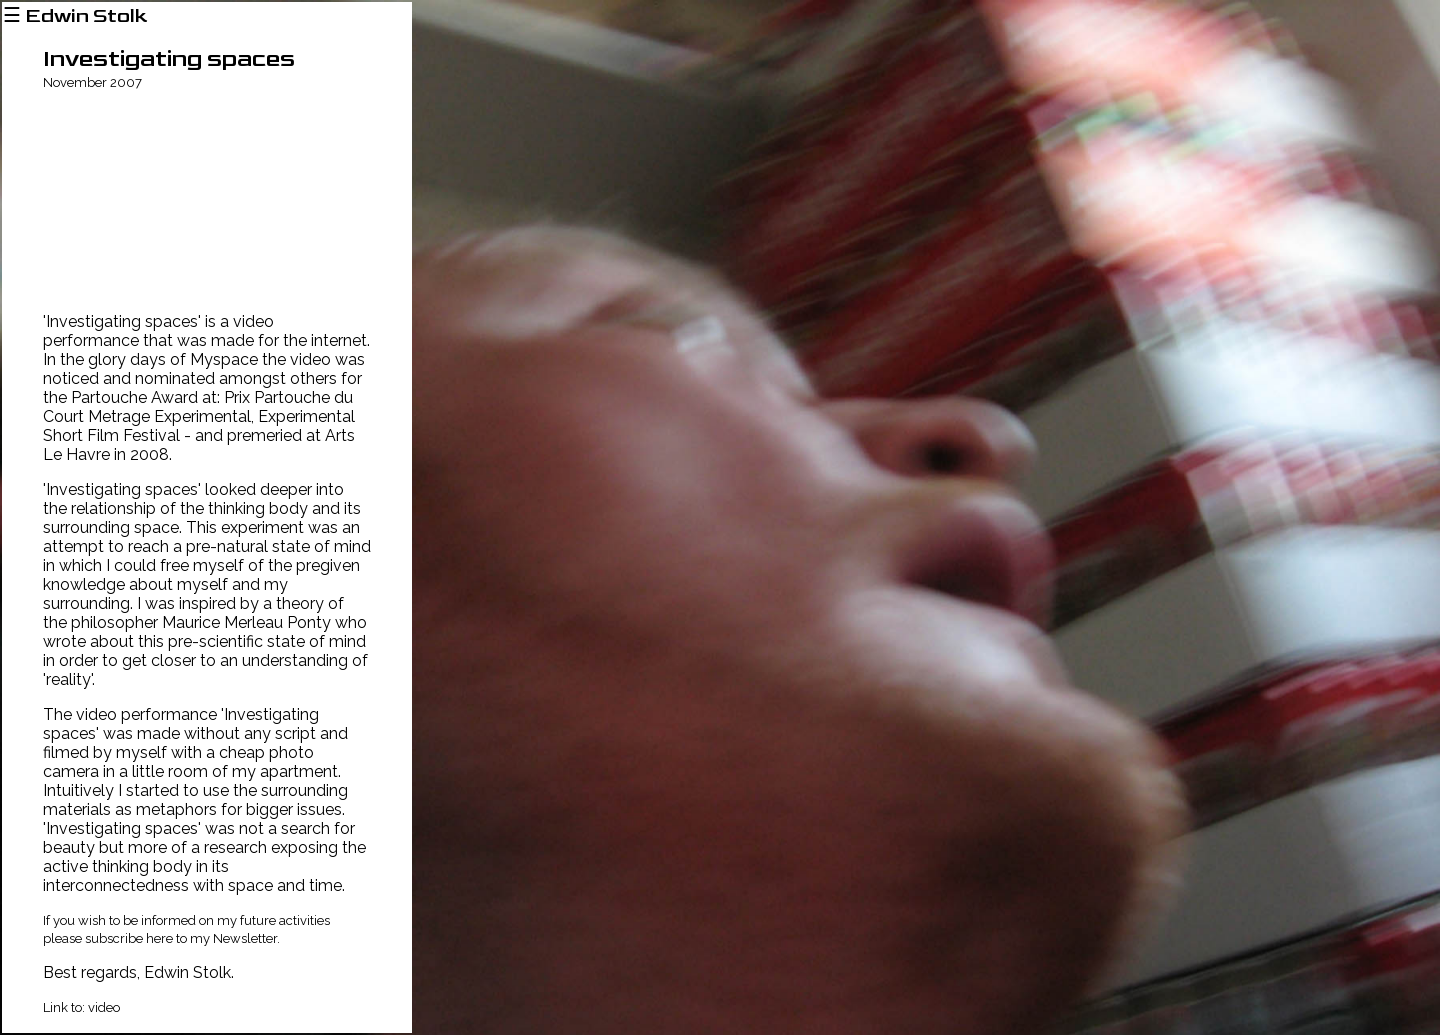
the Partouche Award (120, 397)
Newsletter (245, 938)
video (104, 1007)
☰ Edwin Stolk (75, 16)
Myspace (224, 359)
